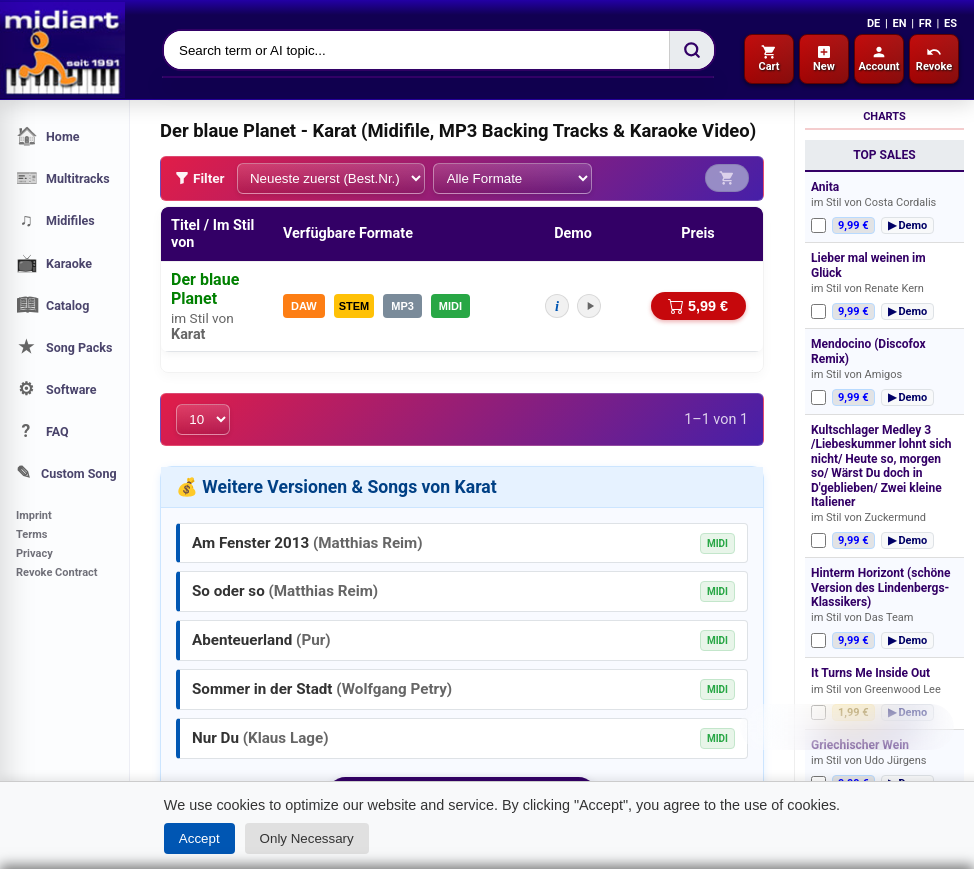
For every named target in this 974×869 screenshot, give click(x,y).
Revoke (934, 58)
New (824, 58)
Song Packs (64, 347)
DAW (304, 305)
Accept (199, 838)
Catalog (52, 305)
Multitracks (63, 178)
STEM (354, 305)
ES (950, 23)
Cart (768, 58)
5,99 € (698, 306)
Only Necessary (307, 838)
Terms (31, 534)
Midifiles (55, 220)
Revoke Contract (57, 572)
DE (873, 23)
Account (878, 58)
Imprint (34, 515)
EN (899, 23)
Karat (188, 333)
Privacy (34, 553)
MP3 (402, 305)
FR (925, 23)
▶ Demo (908, 225)
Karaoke (54, 263)
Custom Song (66, 473)
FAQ (42, 431)
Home (47, 136)
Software (56, 389)
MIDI (450, 305)
